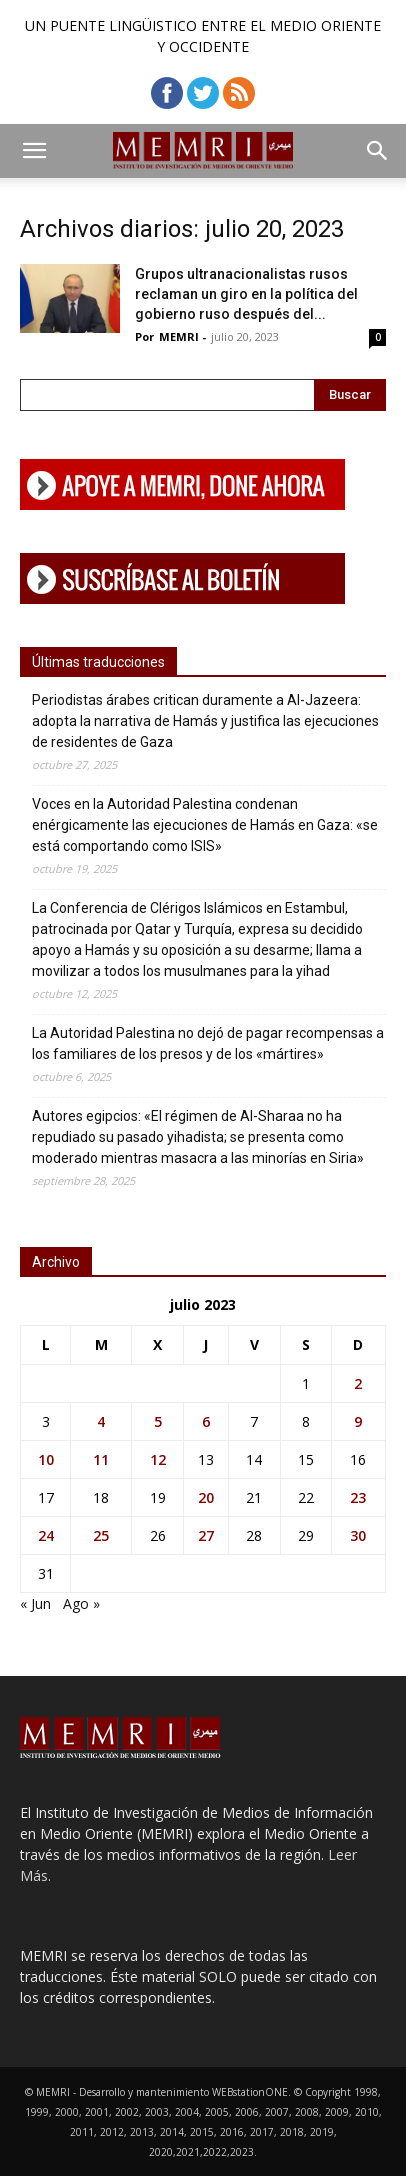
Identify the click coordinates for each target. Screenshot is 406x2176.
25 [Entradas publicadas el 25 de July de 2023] (101, 1535)
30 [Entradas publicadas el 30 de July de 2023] (358, 1535)
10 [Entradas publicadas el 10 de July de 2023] (46, 1459)
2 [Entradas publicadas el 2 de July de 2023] (358, 1383)
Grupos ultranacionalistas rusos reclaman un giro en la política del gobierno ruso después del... (246, 294)
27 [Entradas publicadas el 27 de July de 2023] (206, 1535)
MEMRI (179, 336)
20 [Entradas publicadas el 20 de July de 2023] (206, 1497)
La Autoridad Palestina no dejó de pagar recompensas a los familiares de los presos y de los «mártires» (208, 1043)
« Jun (35, 1603)
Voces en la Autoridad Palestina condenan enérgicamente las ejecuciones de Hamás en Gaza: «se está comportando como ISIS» (205, 825)
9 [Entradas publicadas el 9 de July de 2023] (358, 1421)
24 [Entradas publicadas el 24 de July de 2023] (46, 1535)
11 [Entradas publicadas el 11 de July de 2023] (101, 1459)
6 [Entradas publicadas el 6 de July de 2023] (206, 1421)
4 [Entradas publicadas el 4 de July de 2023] (101, 1421)
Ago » (81, 1603)
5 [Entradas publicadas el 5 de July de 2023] (158, 1421)
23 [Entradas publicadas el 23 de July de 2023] (358, 1497)
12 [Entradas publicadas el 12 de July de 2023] (158, 1459)
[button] (34, 151)
